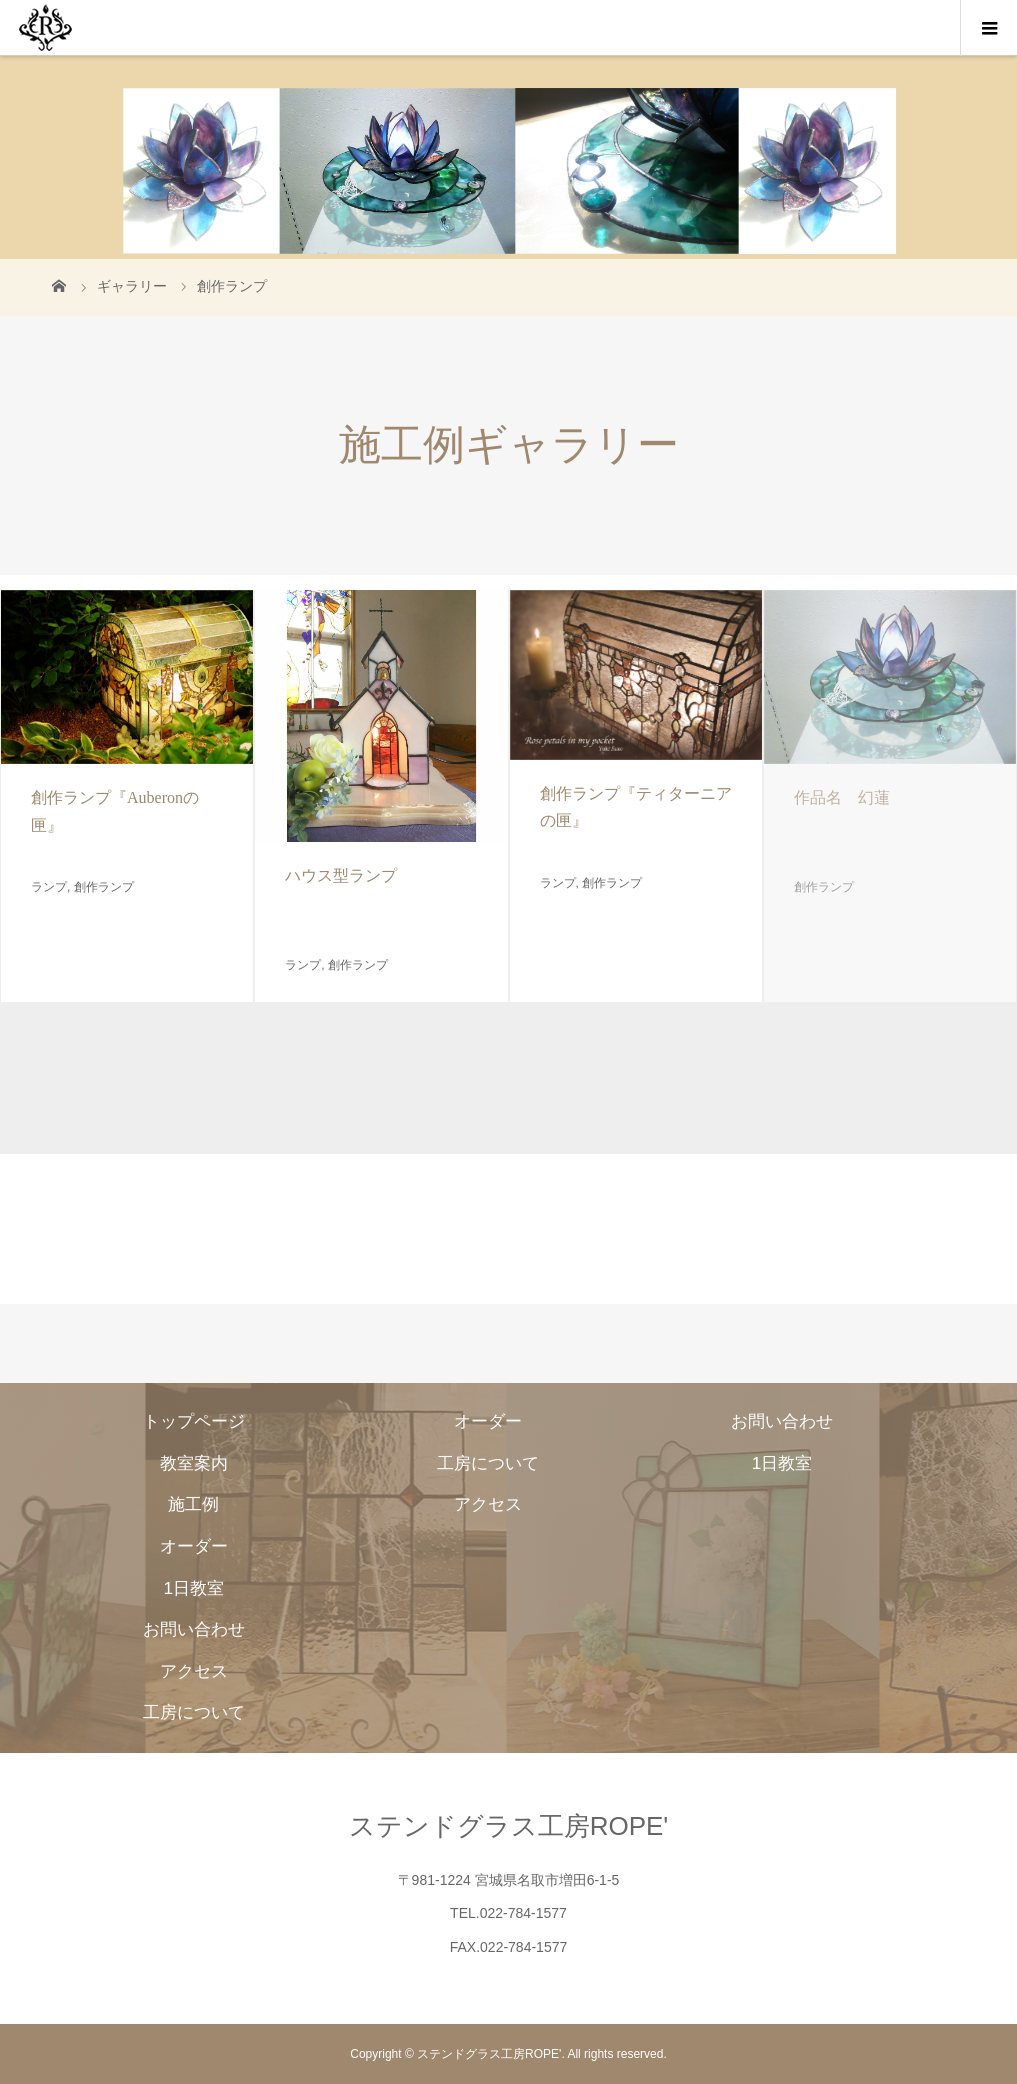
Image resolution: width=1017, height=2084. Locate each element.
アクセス (194, 1671)
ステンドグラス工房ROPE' (509, 1826)
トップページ (194, 1421)
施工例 (193, 1504)
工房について (194, 1712)
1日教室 (193, 1588)
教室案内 (194, 1463)
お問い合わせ (194, 1629)
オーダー (194, 1546)
